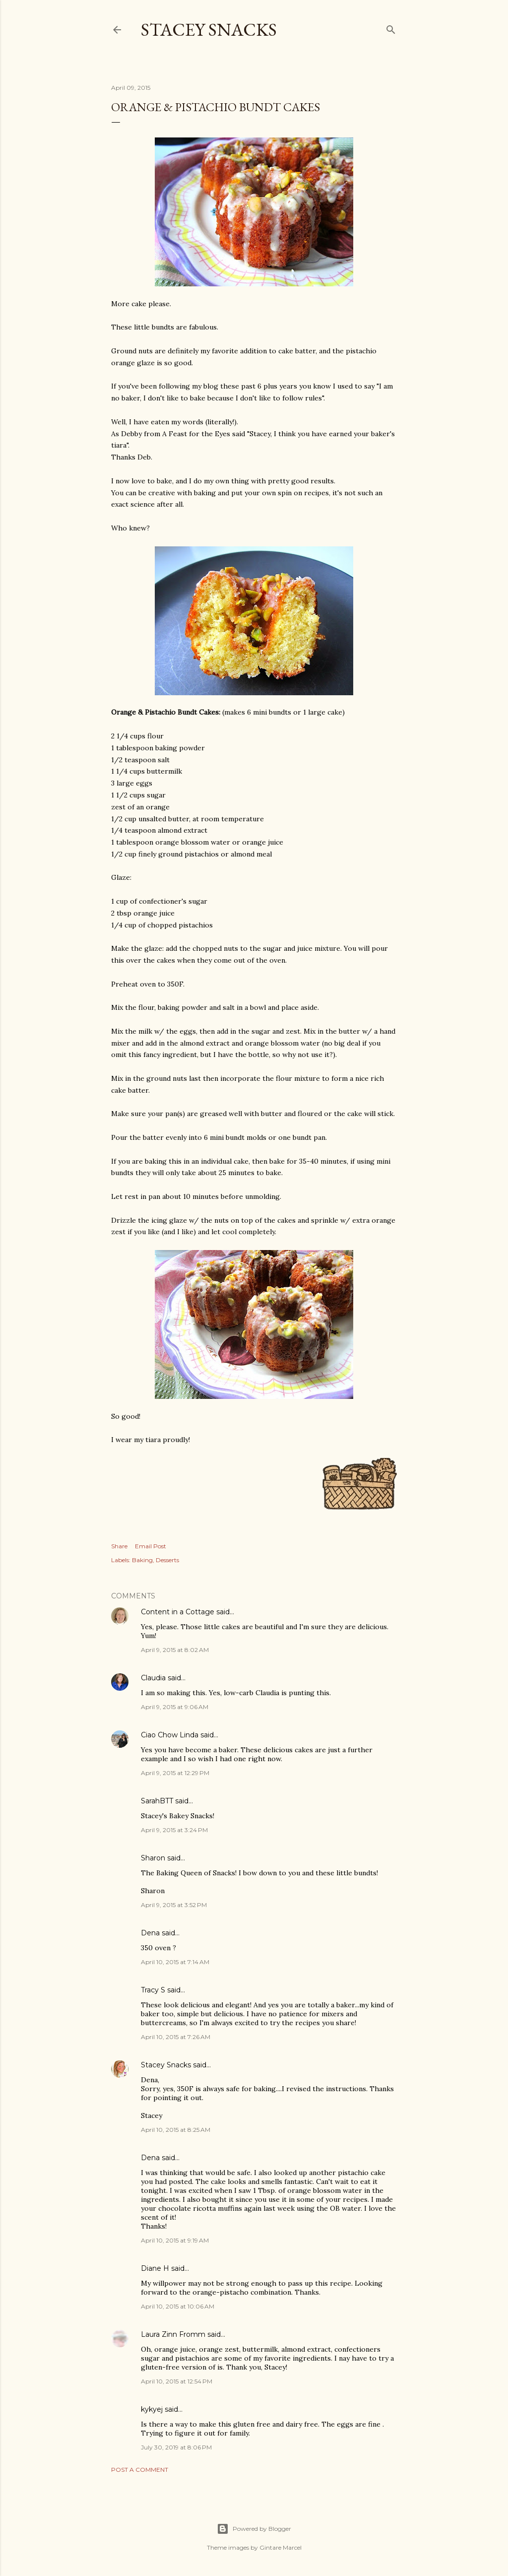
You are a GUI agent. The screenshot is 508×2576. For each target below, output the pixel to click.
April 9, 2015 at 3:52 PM (174, 1905)
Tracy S (153, 1989)
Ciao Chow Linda (169, 1734)
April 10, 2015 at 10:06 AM (177, 2306)
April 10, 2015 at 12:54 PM (176, 2381)
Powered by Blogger (254, 2529)
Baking (142, 1560)
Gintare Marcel (280, 2547)
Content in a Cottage (177, 1611)
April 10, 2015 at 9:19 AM (175, 2240)
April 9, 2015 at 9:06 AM (174, 1707)
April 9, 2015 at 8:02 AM (175, 1649)
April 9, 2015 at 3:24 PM (174, 1830)
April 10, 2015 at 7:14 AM (175, 1962)
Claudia (153, 1677)
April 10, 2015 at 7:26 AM (175, 2037)
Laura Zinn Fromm (173, 2334)
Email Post (150, 1546)
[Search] (391, 27)
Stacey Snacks (209, 29)
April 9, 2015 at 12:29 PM (175, 1773)
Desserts (167, 1560)
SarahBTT (157, 1800)
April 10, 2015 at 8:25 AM (175, 2129)
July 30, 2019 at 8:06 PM (176, 2447)
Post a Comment (139, 2469)
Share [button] (119, 1546)
